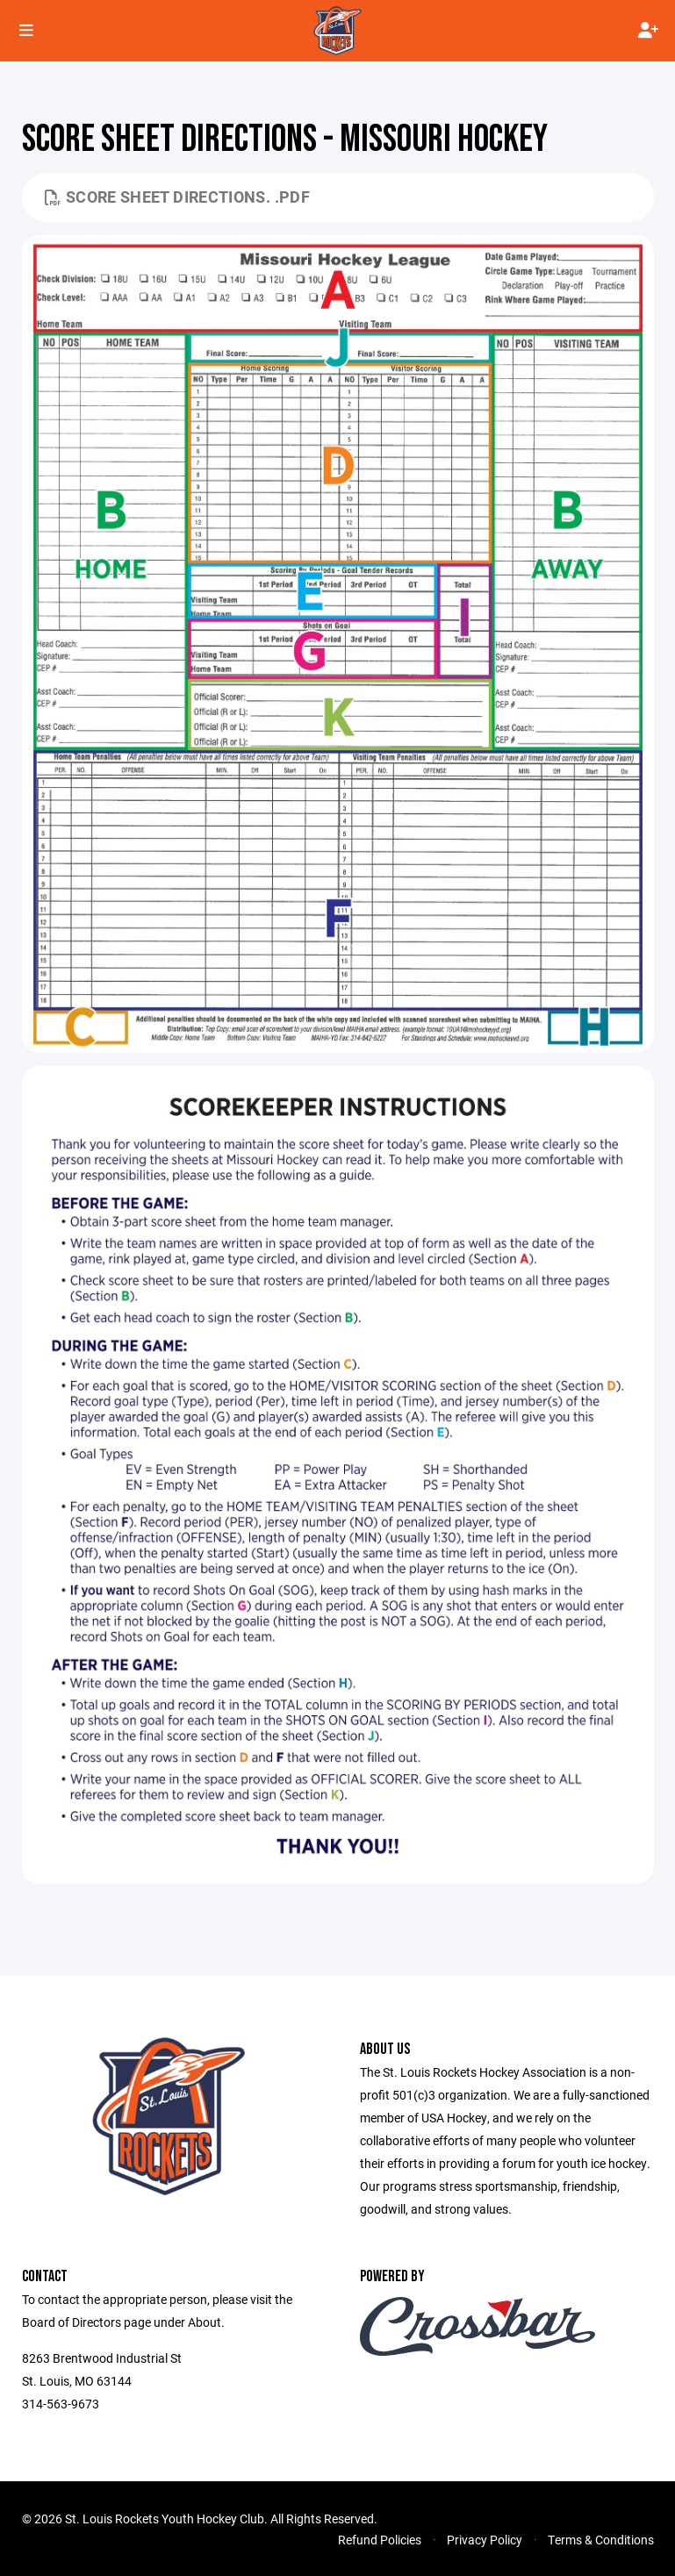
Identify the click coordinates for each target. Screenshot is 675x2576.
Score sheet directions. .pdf (177, 196)
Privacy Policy (484, 2539)
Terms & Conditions (601, 2539)
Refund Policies (379, 2539)
